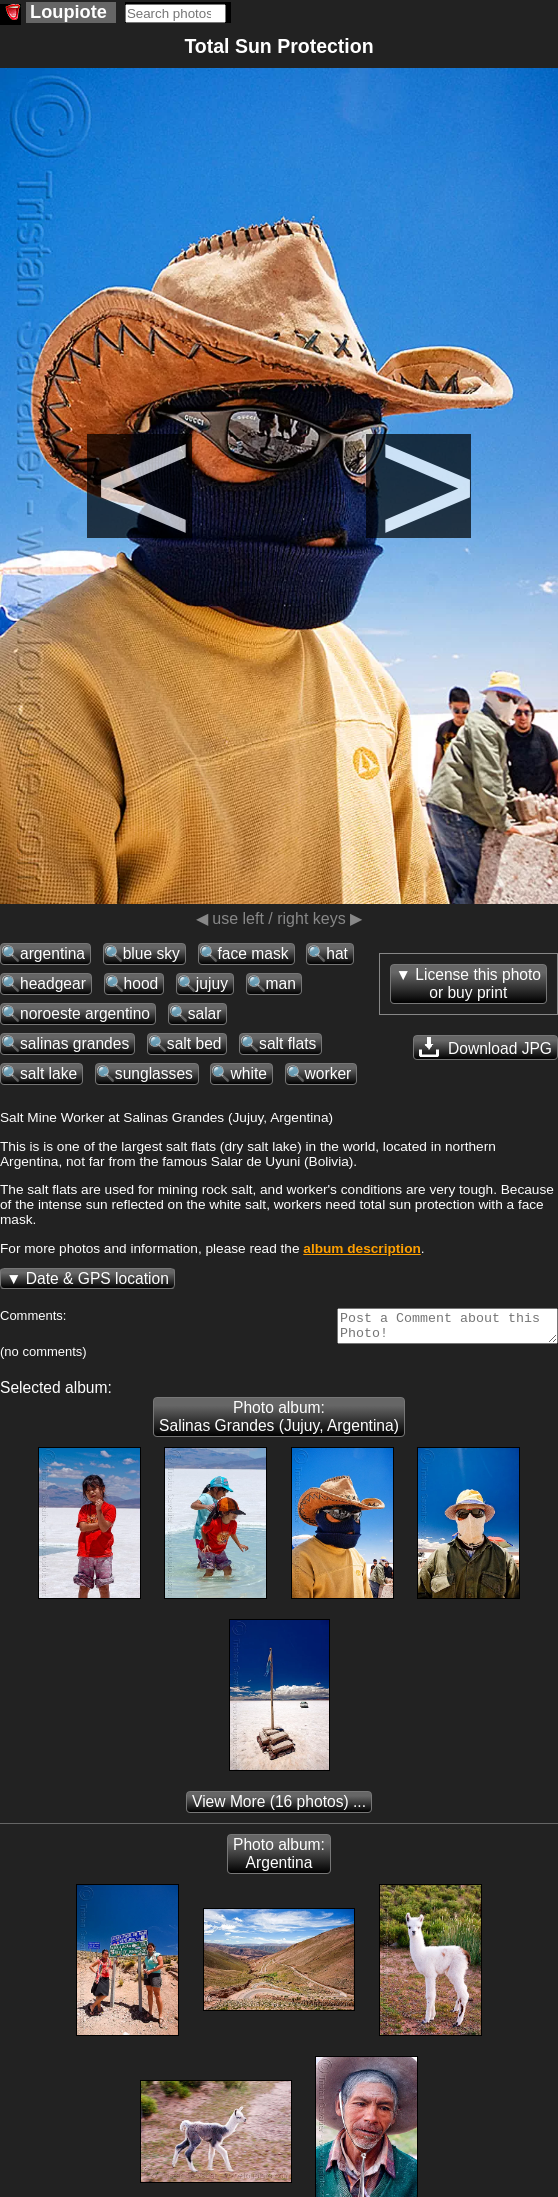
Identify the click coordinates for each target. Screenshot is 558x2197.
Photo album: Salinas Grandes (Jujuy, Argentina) (279, 1422)
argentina (52, 953)
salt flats (287, 1043)
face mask (253, 953)
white (248, 1073)
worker (328, 1073)
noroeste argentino (85, 1013)
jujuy (212, 983)
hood (141, 983)
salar (205, 1013)
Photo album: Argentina (279, 1859)
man (281, 983)
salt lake (48, 1073)
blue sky (151, 953)
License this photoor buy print (478, 983)
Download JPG (485, 1047)
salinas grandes (74, 1043)
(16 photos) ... (279, 1807)
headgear (53, 983)
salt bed (194, 1043)
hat (337, 953)
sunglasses (154, 1073)
